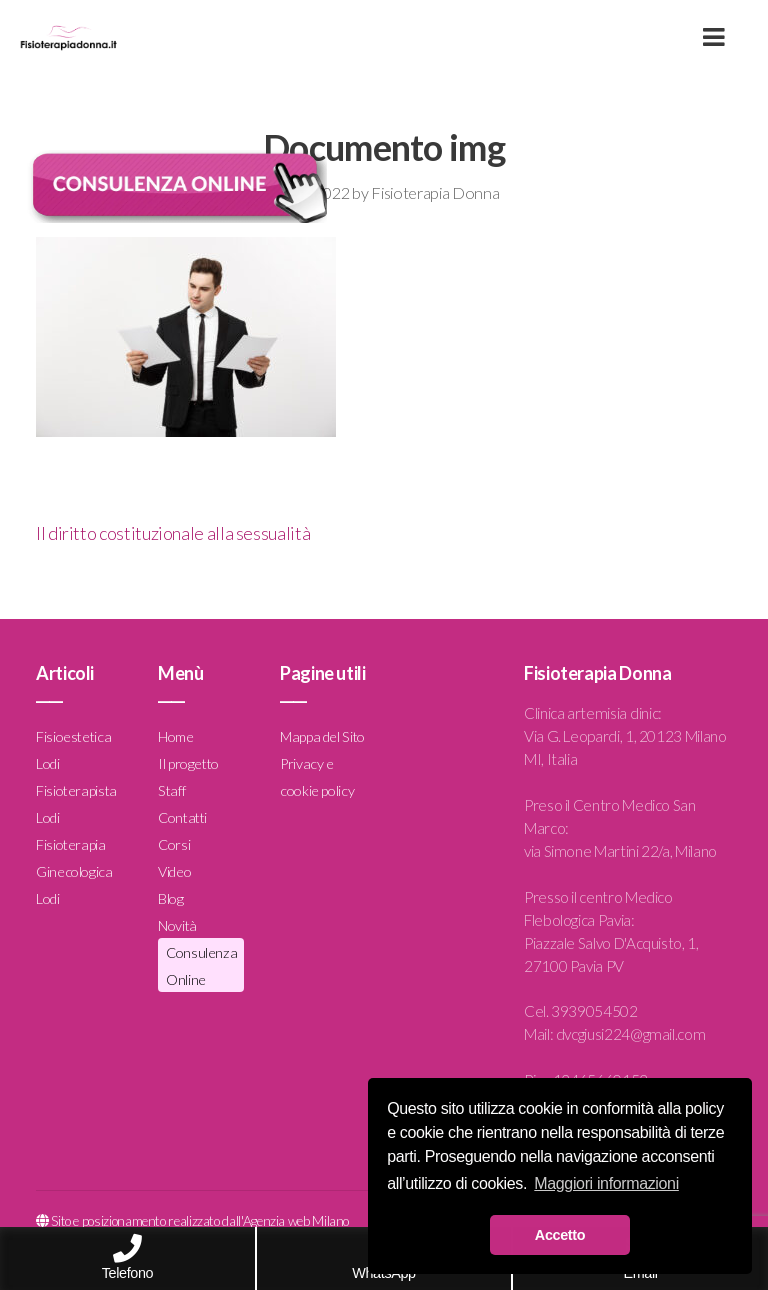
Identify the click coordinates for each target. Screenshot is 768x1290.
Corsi (174, 844)
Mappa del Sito (322, 736)
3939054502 (594, 1011)
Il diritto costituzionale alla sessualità (173, 533)
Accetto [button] (560, 1235)
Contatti (182, 817)
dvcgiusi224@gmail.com (630, 1034)
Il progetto (188, 763)
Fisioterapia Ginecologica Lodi (74, 871)
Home (176, 736)
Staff (171, 790)
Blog (171, 898)
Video (174, 871)
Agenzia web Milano (296, 1221)
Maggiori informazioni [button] (606, 1183)
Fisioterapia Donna (435, 192)
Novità (177, 925)
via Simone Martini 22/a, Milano (620, 851)
